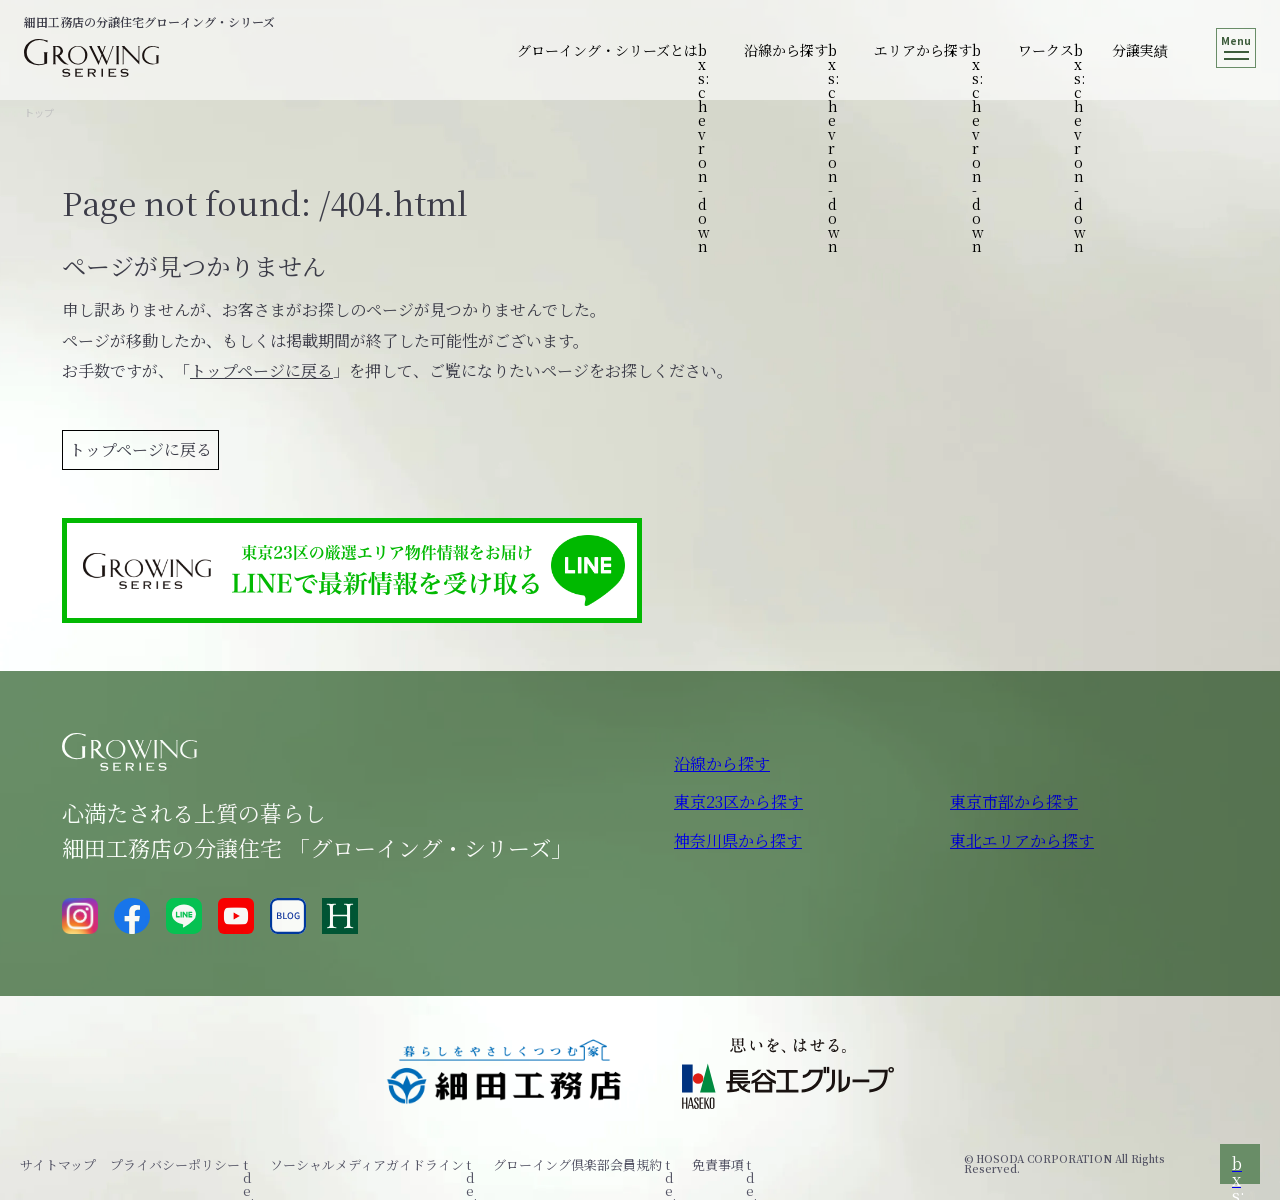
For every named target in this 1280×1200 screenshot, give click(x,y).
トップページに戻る (261, 370)
